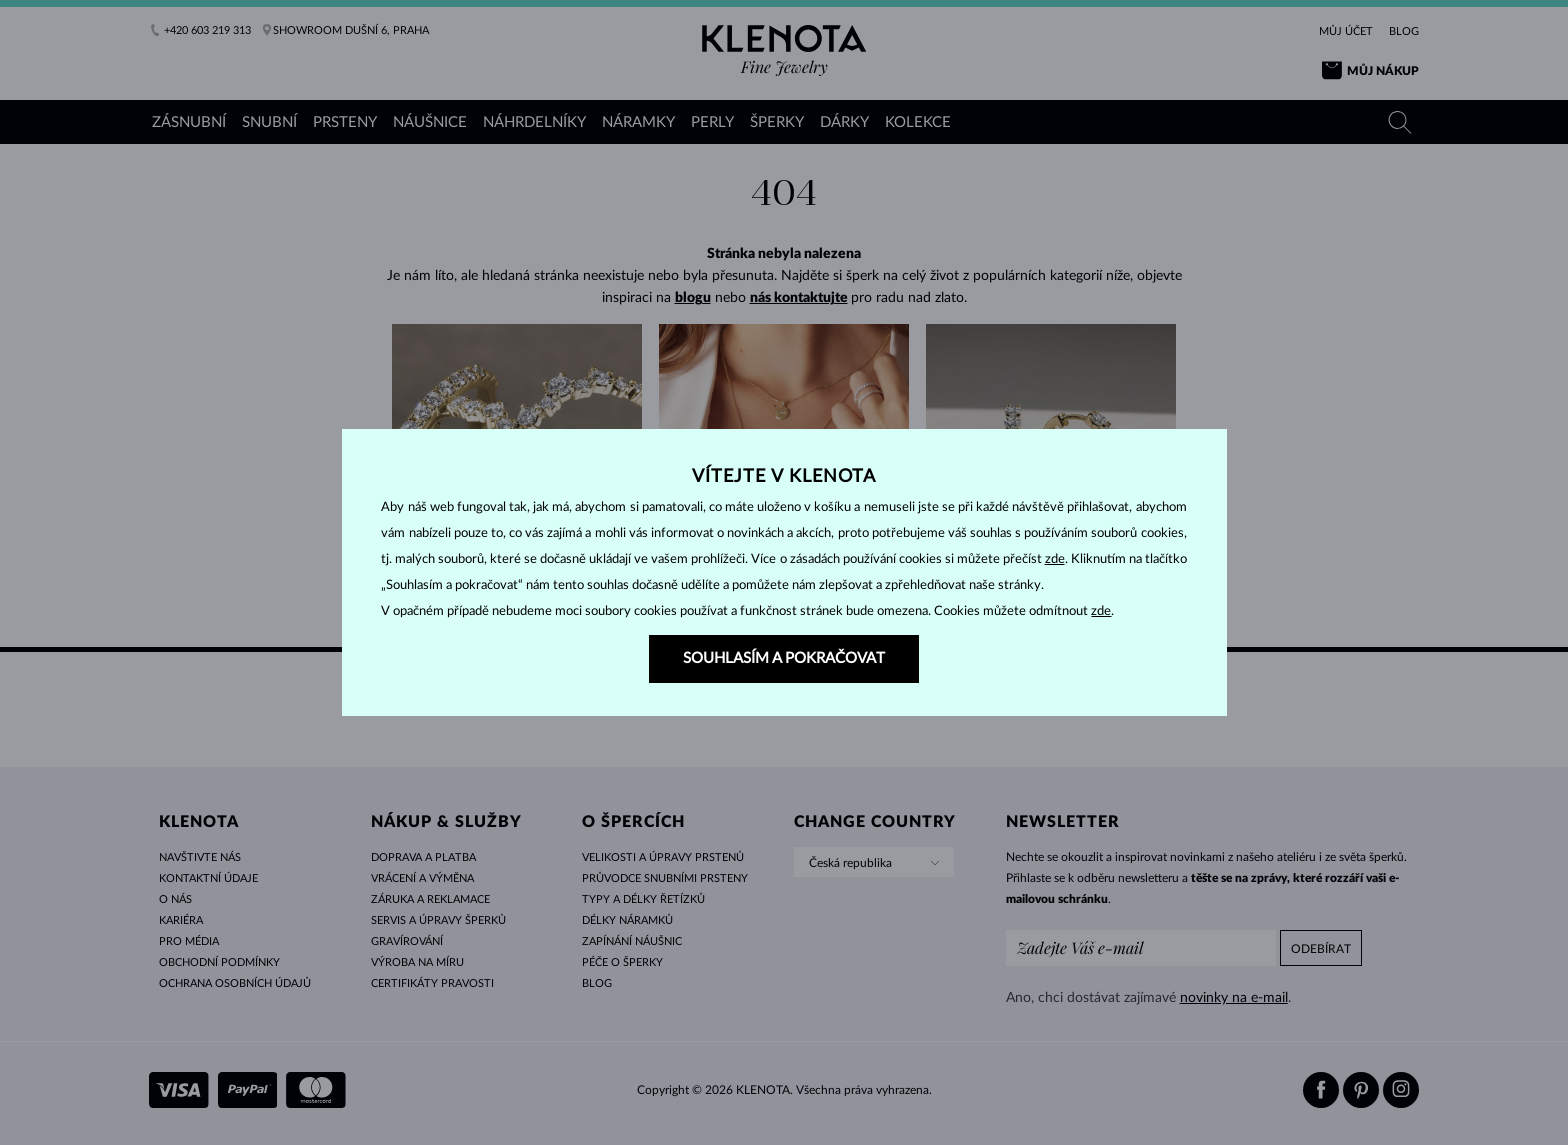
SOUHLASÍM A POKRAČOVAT (784, 658)
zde (1055, 559)
